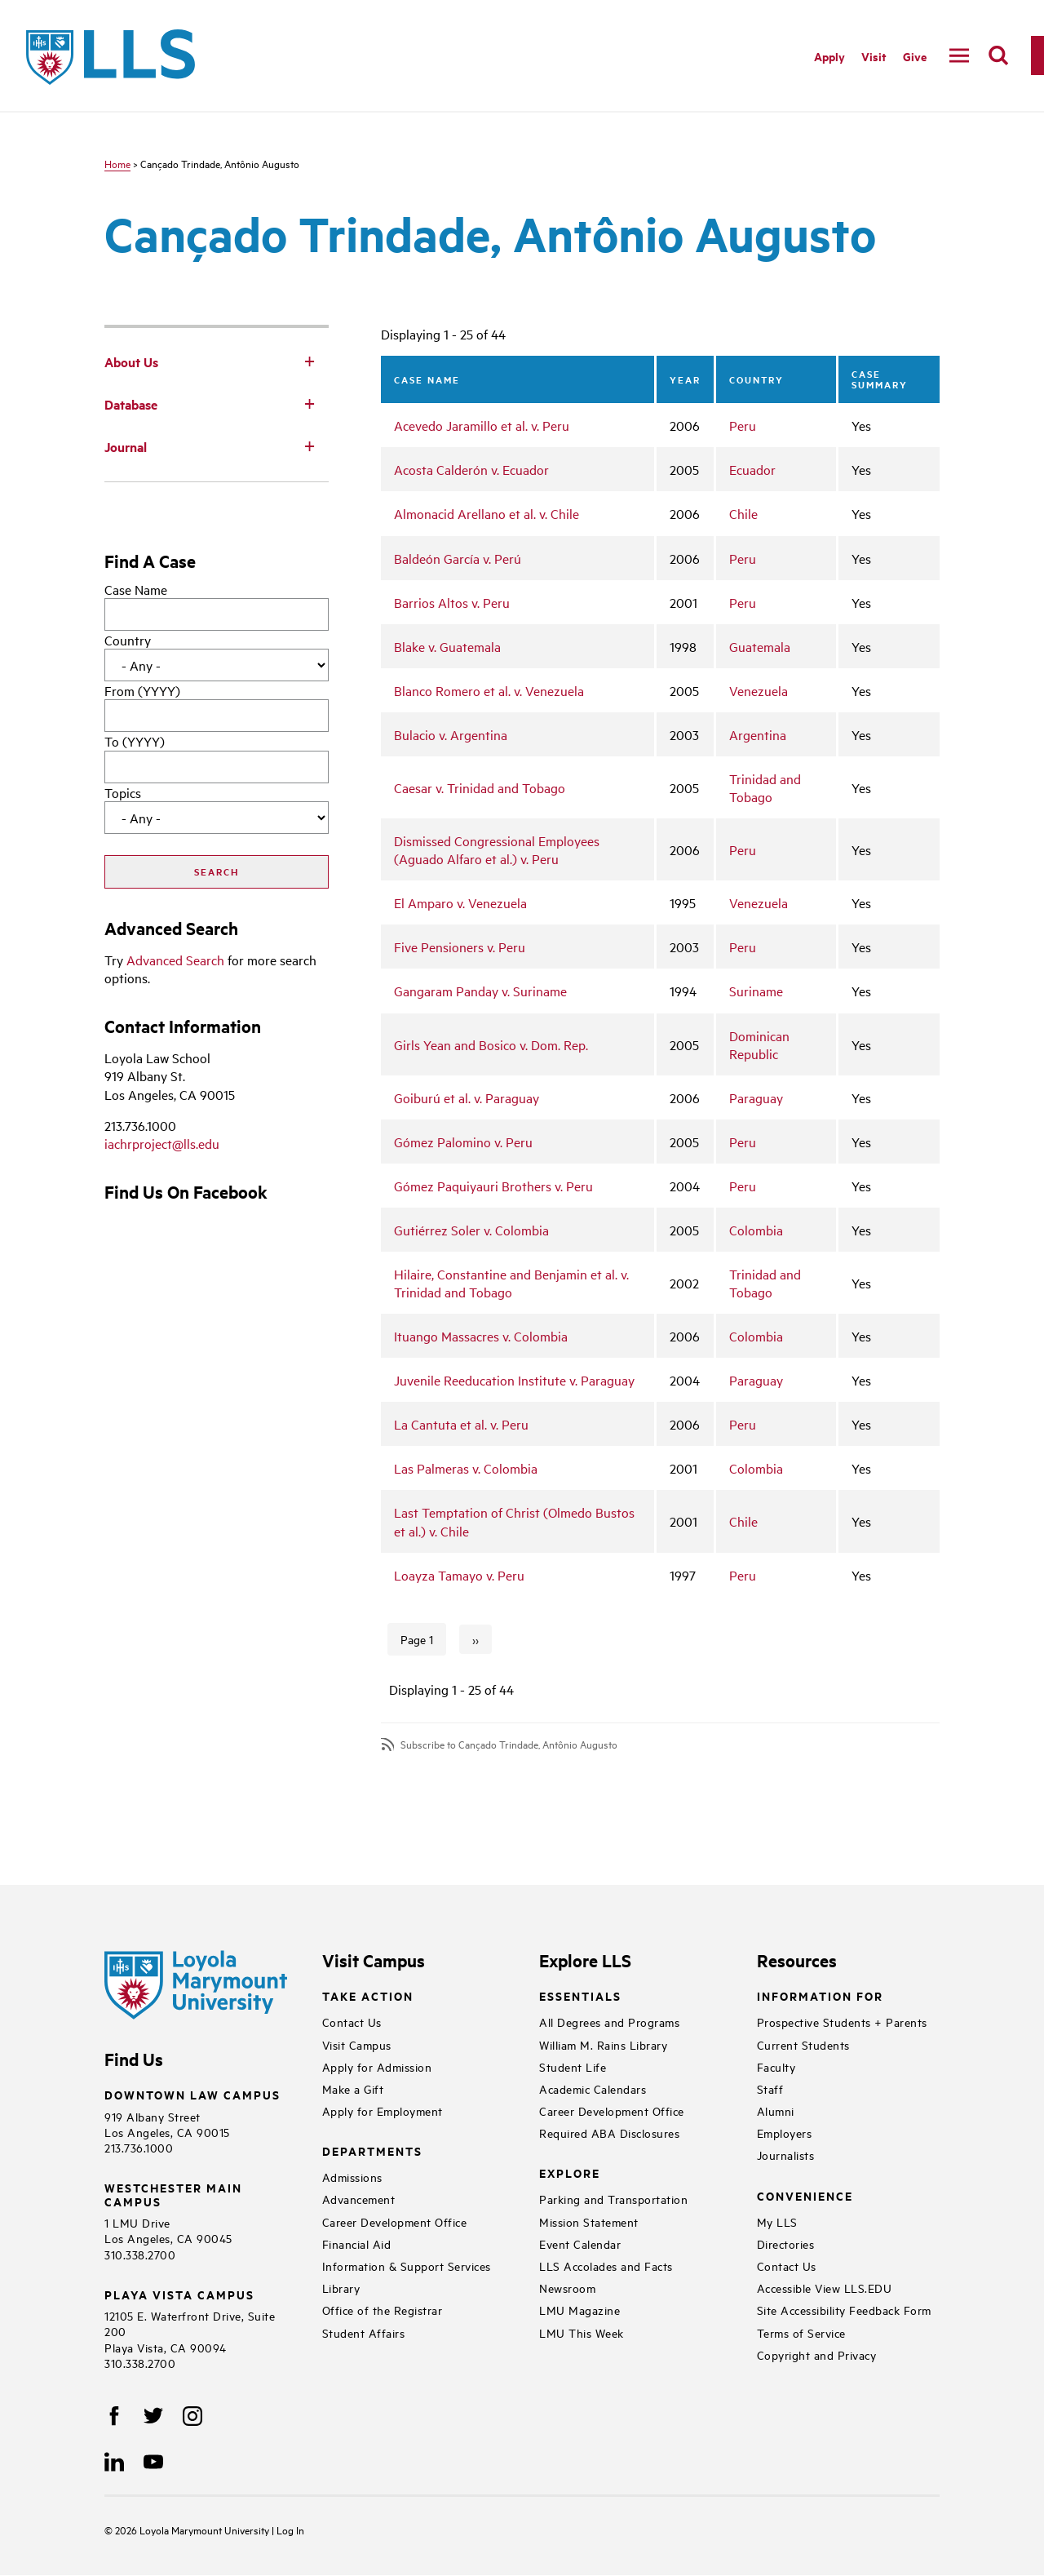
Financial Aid (357, 2243)
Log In (290, 2529)
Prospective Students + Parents (842, 2021)
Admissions (352, 2176)
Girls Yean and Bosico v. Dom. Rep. (491, 1044)
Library (341, 2287)
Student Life (572, 2066)
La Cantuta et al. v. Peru (461, 1424)
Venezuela (758, 690)
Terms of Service (801, 2332)
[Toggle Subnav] (309, 360)
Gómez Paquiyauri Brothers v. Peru (493, 1186)
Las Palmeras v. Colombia (465, 1468)
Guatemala (759, 646)
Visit (874, 55)
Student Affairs (363, 2332)
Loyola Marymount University (193, 2529)
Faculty (776, 2066)
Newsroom (567, 2287)
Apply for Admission (377, 2066)
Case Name (135, 589)
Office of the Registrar (382, 2309)
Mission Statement (589, 2221)
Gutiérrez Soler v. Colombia (471, 1230)
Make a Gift (353, 2088)
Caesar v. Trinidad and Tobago (479, 787)
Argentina (757, 734)
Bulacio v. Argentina (450, 734)
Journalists (786, 2154)
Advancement (359, 2198)
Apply (829, 55)
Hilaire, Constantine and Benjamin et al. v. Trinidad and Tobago (511, 1283)
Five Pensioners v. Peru (459, 946)
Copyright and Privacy (817, 2354)
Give (915, 55)
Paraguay (756, 1097)
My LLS (777, 2221)
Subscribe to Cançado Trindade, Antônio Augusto (508, 1744)
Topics (122, 792)
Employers (784, 2132)
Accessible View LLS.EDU (824, 2287)
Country (127, 640)
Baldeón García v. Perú (457, 558)
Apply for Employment (382, 2110)
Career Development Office (394, 2221)
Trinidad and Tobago (765, 787)
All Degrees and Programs (609, 2021)
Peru (742, 425)
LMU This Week (581, 2332)
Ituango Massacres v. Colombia (481, 1336)
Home (117, 163)
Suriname (756, 991)
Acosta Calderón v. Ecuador (471, 469)
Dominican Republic (759, 1044)
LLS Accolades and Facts (606, 2265)
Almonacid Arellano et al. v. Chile (486, 513)
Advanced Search (175, 960)
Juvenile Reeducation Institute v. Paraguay (514, 1380)
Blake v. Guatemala (447, 646)
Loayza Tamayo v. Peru (459, 1575)
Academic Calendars (592, 2088)
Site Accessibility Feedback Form (844, 2309)
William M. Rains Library (603, 2044)
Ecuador (752, 469)
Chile (743, 513)
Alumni (775, 2110)
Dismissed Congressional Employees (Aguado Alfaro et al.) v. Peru (496, 849)
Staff (770, 2088)
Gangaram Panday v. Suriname (480, 991)
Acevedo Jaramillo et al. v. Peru (481, 425)
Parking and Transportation (613, 2198)
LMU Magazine (579, 2309)
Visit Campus (357, 2044)
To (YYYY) (134, 741)
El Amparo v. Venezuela (460, 902)
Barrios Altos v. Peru (452, 602)
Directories (786, 2243)
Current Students (803, 2044)
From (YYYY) (142, 690)
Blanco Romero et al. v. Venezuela (489, 690)
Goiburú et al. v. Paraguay (466, 1097)
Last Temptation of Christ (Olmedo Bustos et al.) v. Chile (514, 1521)
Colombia (756, 1230)
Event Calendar (580, 2243)
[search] (998, 55)
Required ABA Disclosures (609, 2132)
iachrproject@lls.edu (161, 1143)
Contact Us (352, 2021)
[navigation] (959, 55)
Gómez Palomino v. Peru (463, 1142)
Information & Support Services (406, 2265)
